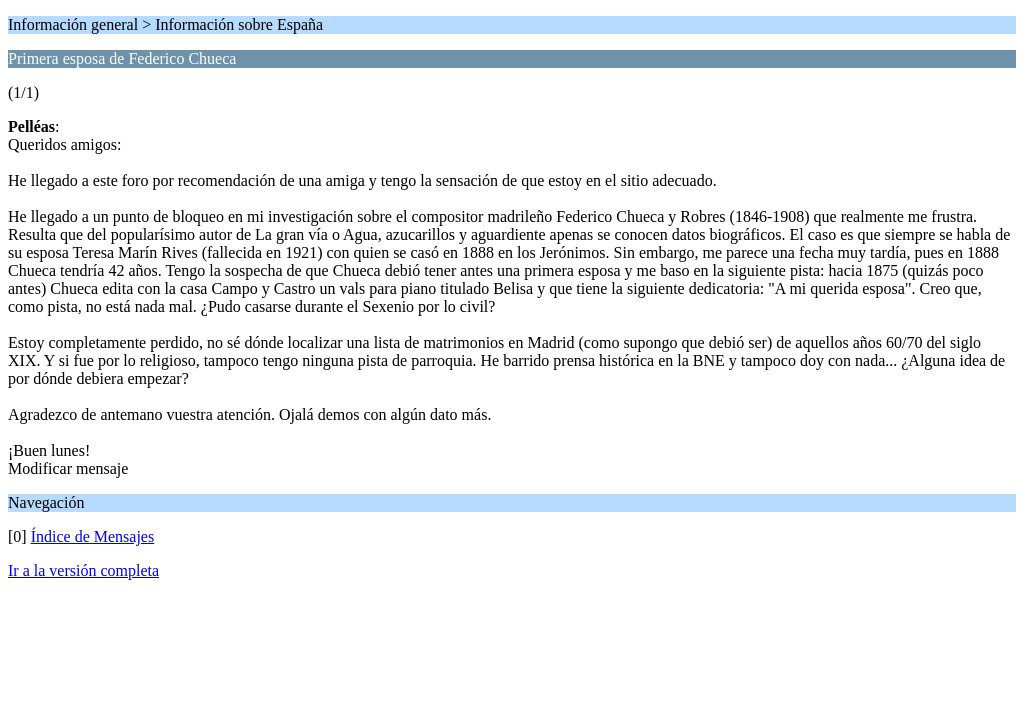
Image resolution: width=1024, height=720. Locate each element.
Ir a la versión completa (83, 570)
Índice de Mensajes (93, 536)
